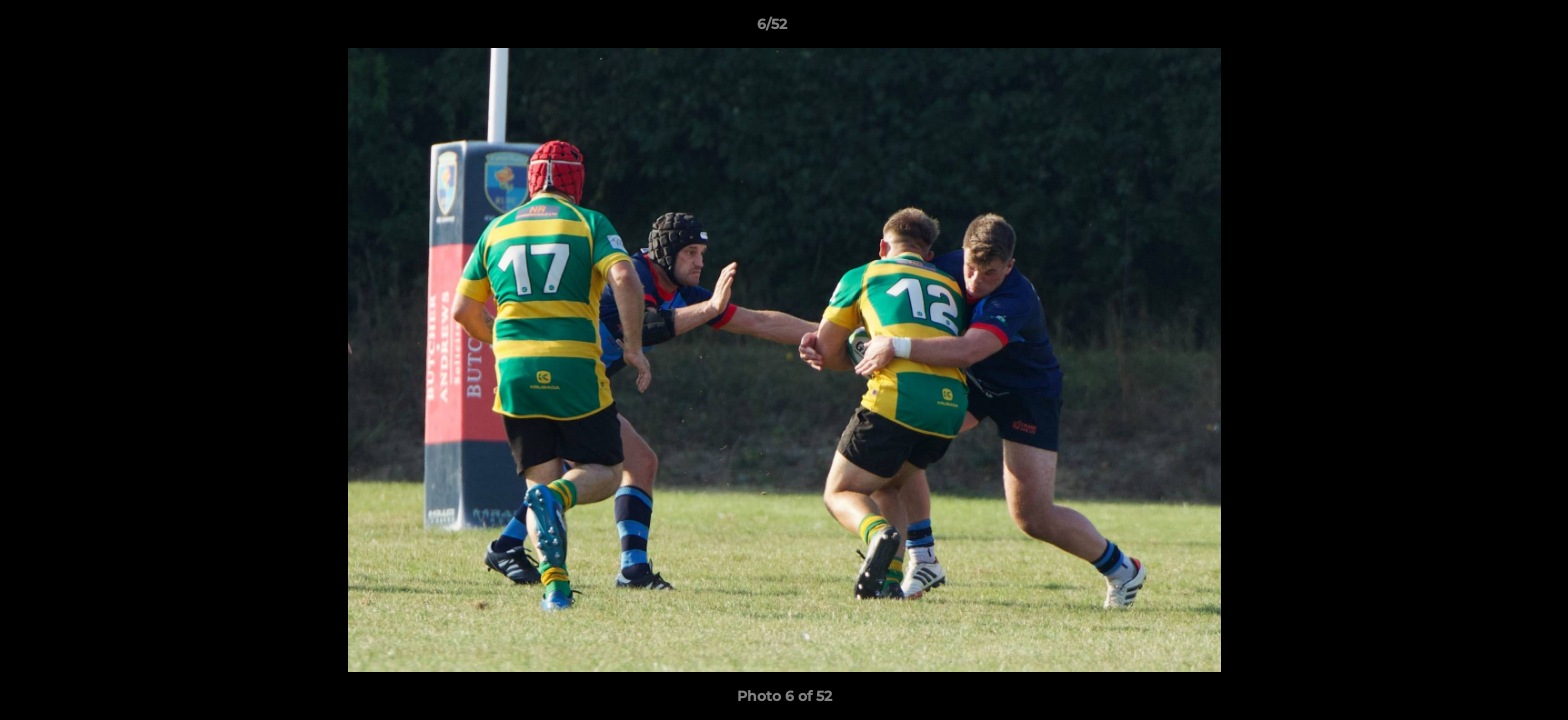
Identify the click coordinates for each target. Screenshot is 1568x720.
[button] (1484, 29)
